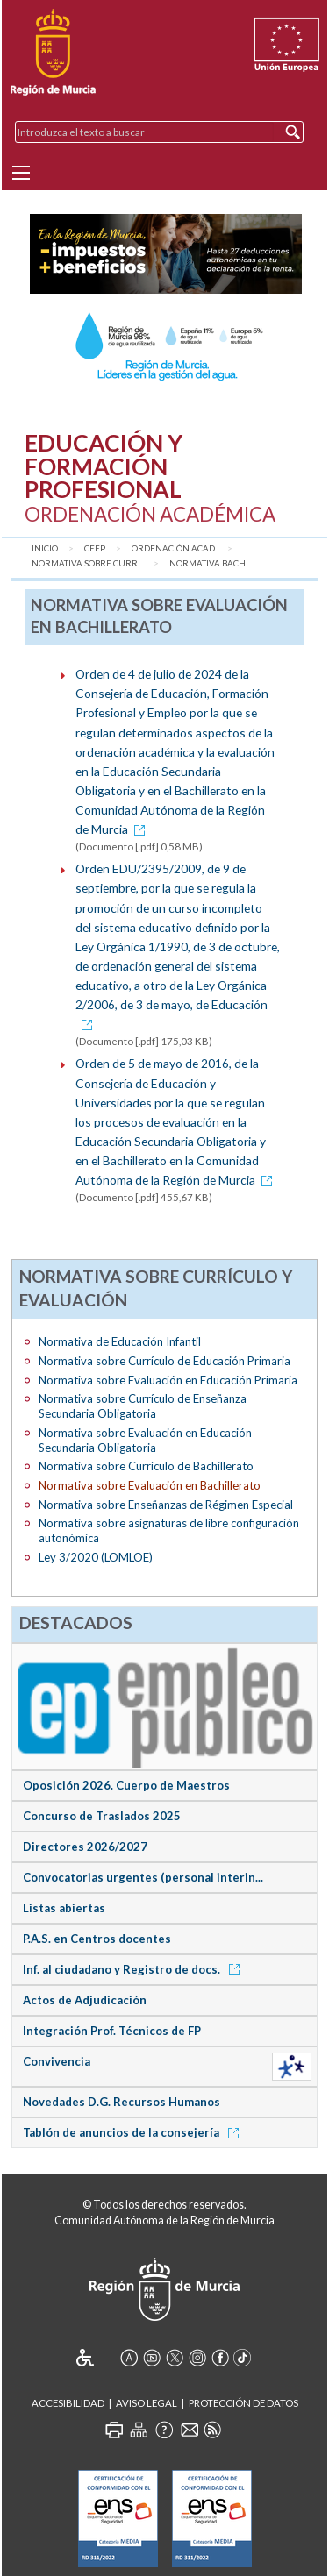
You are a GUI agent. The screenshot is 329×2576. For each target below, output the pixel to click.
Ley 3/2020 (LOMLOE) (96, 1557)
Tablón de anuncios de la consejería (134, 2132)
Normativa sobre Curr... (87, 563)
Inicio (45, 548)
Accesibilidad (68, 2403)
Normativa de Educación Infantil (120, 1341)
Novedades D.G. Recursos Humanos (121, 2102)
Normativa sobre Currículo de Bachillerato (146, 1466)
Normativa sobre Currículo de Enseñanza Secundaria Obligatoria (143, 1405)
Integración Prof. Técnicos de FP (112, 2031)
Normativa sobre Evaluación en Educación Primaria (168, 1380)
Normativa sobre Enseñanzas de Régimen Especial (166, 1505)
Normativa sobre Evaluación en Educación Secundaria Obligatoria (145, 1440)
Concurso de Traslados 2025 (102, 1816)
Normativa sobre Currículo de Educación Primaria (164, 1361)
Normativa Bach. (208, 563)
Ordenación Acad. (174, 548)
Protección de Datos (243, 2403)
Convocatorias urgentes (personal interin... (143, 1877)
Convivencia (56, 2061)
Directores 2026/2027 (85, 1846)
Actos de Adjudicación (85, 2000)
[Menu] (21, 173)
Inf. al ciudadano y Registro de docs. (134, 1969)
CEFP (94, 548)
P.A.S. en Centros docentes (97, 1939)
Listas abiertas (64, 1908)
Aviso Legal (146, 2403)
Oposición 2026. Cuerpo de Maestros (126, 1785)
